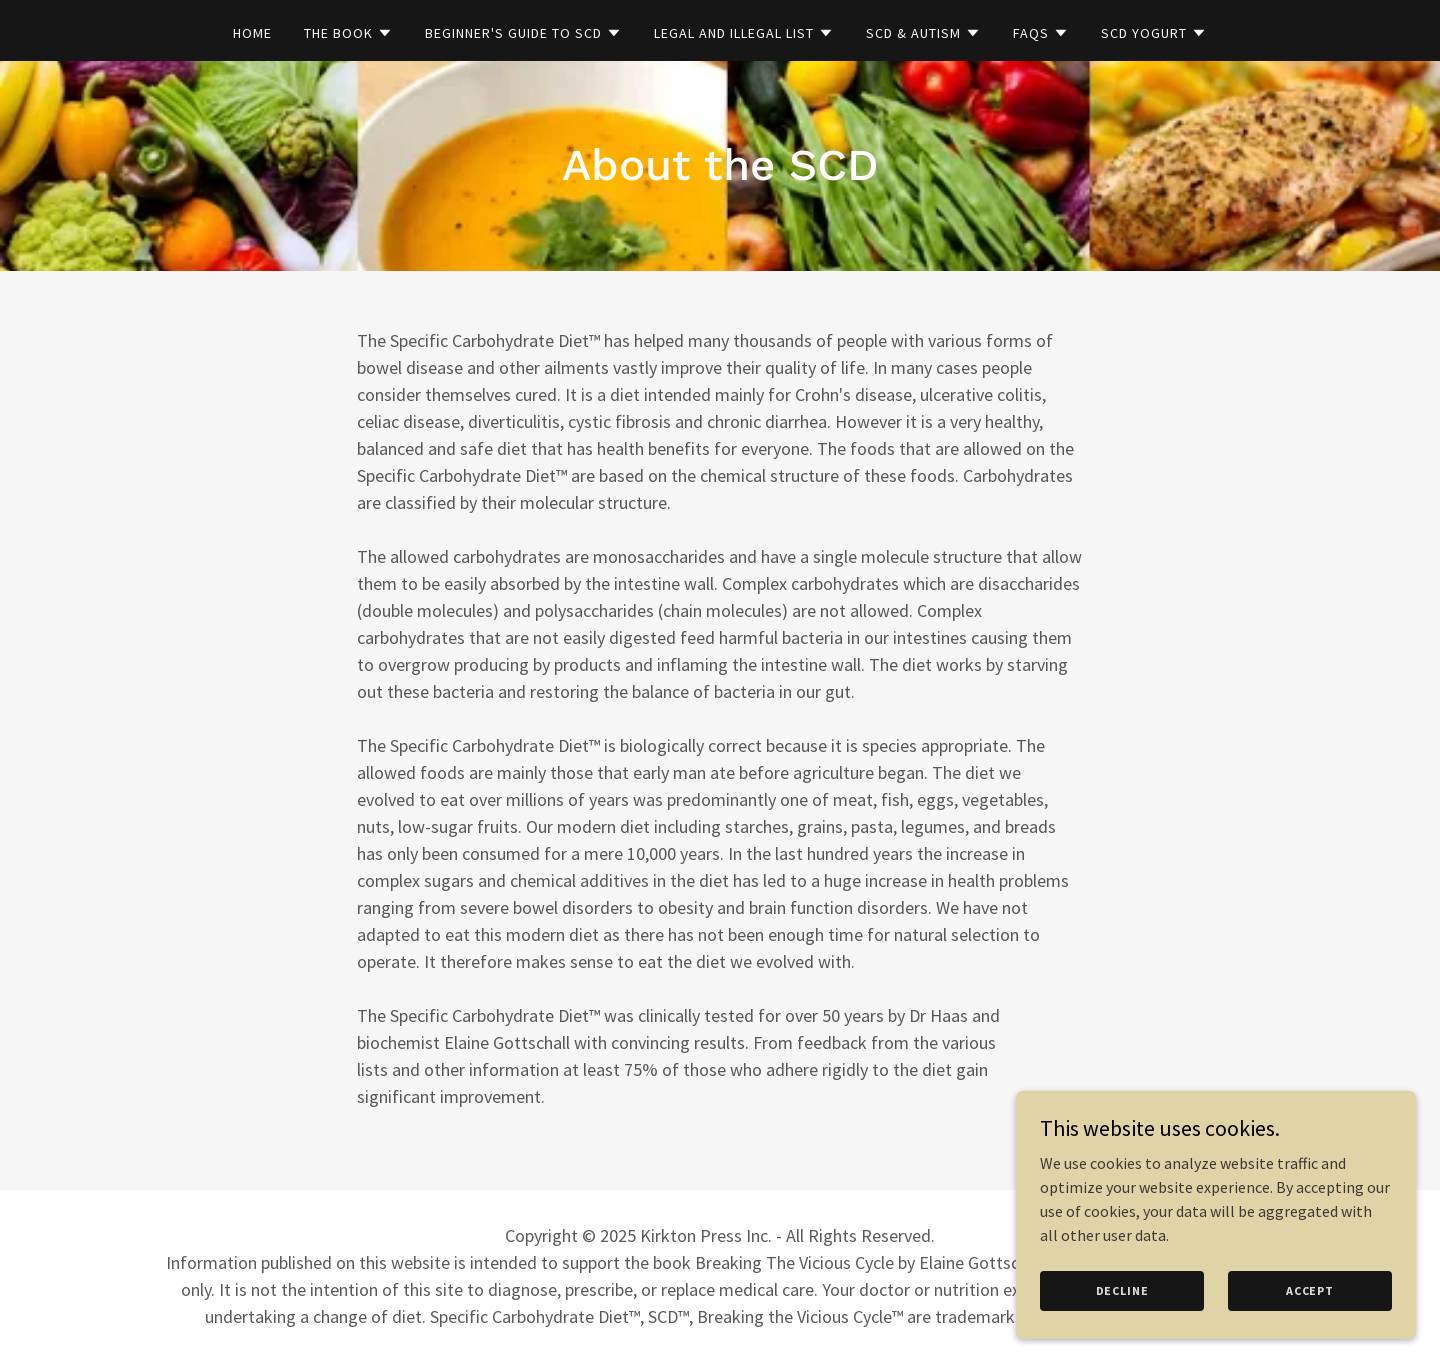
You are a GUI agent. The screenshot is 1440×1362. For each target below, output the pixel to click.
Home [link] (252, 33)
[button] (348, 33)
